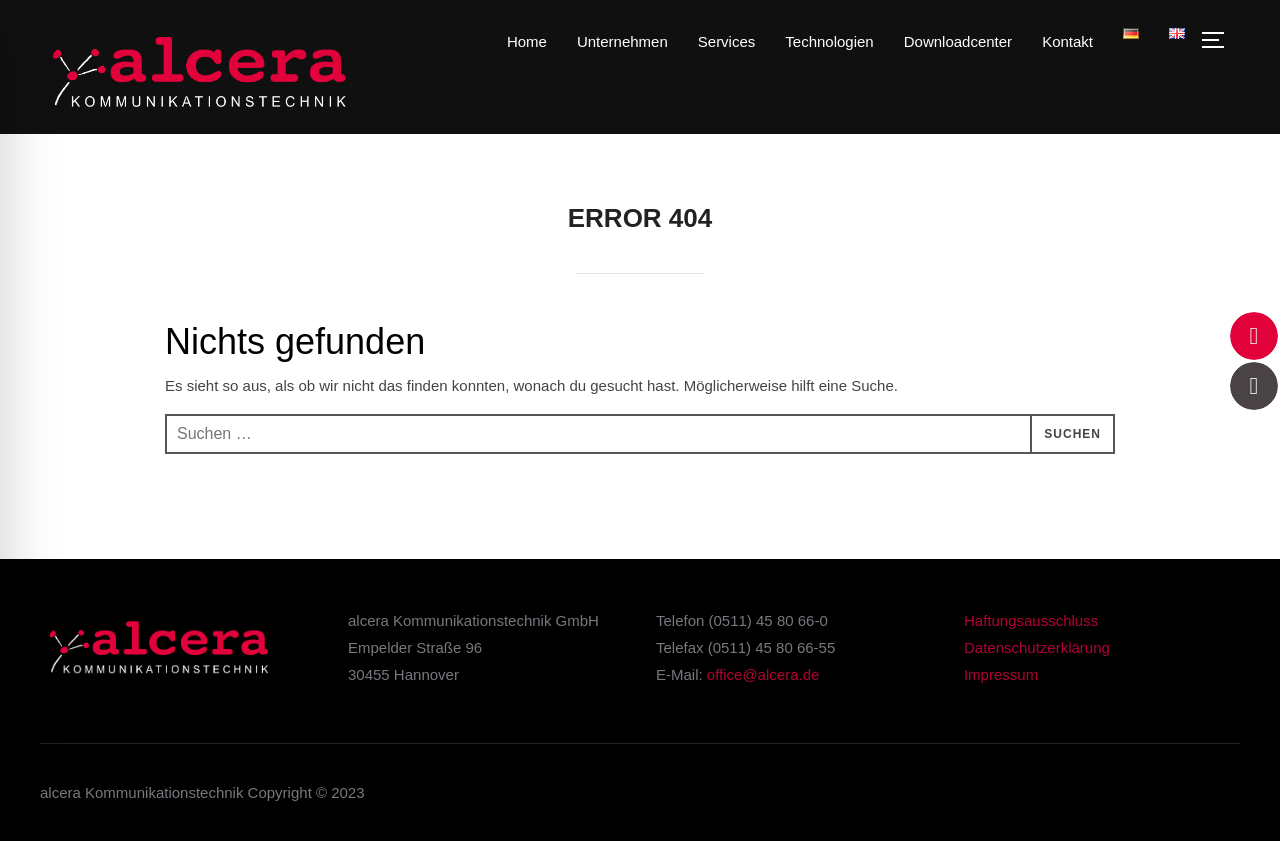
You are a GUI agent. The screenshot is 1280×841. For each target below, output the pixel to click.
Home (527, 41)
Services (727, 41)
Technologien (829, 41)
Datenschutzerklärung (1037, 647)
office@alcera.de (763, 674)
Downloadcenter (958, 41)
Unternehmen (622, 41)
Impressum (1001, 674)
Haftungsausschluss (1031, 620)
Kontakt (1067, 41)
